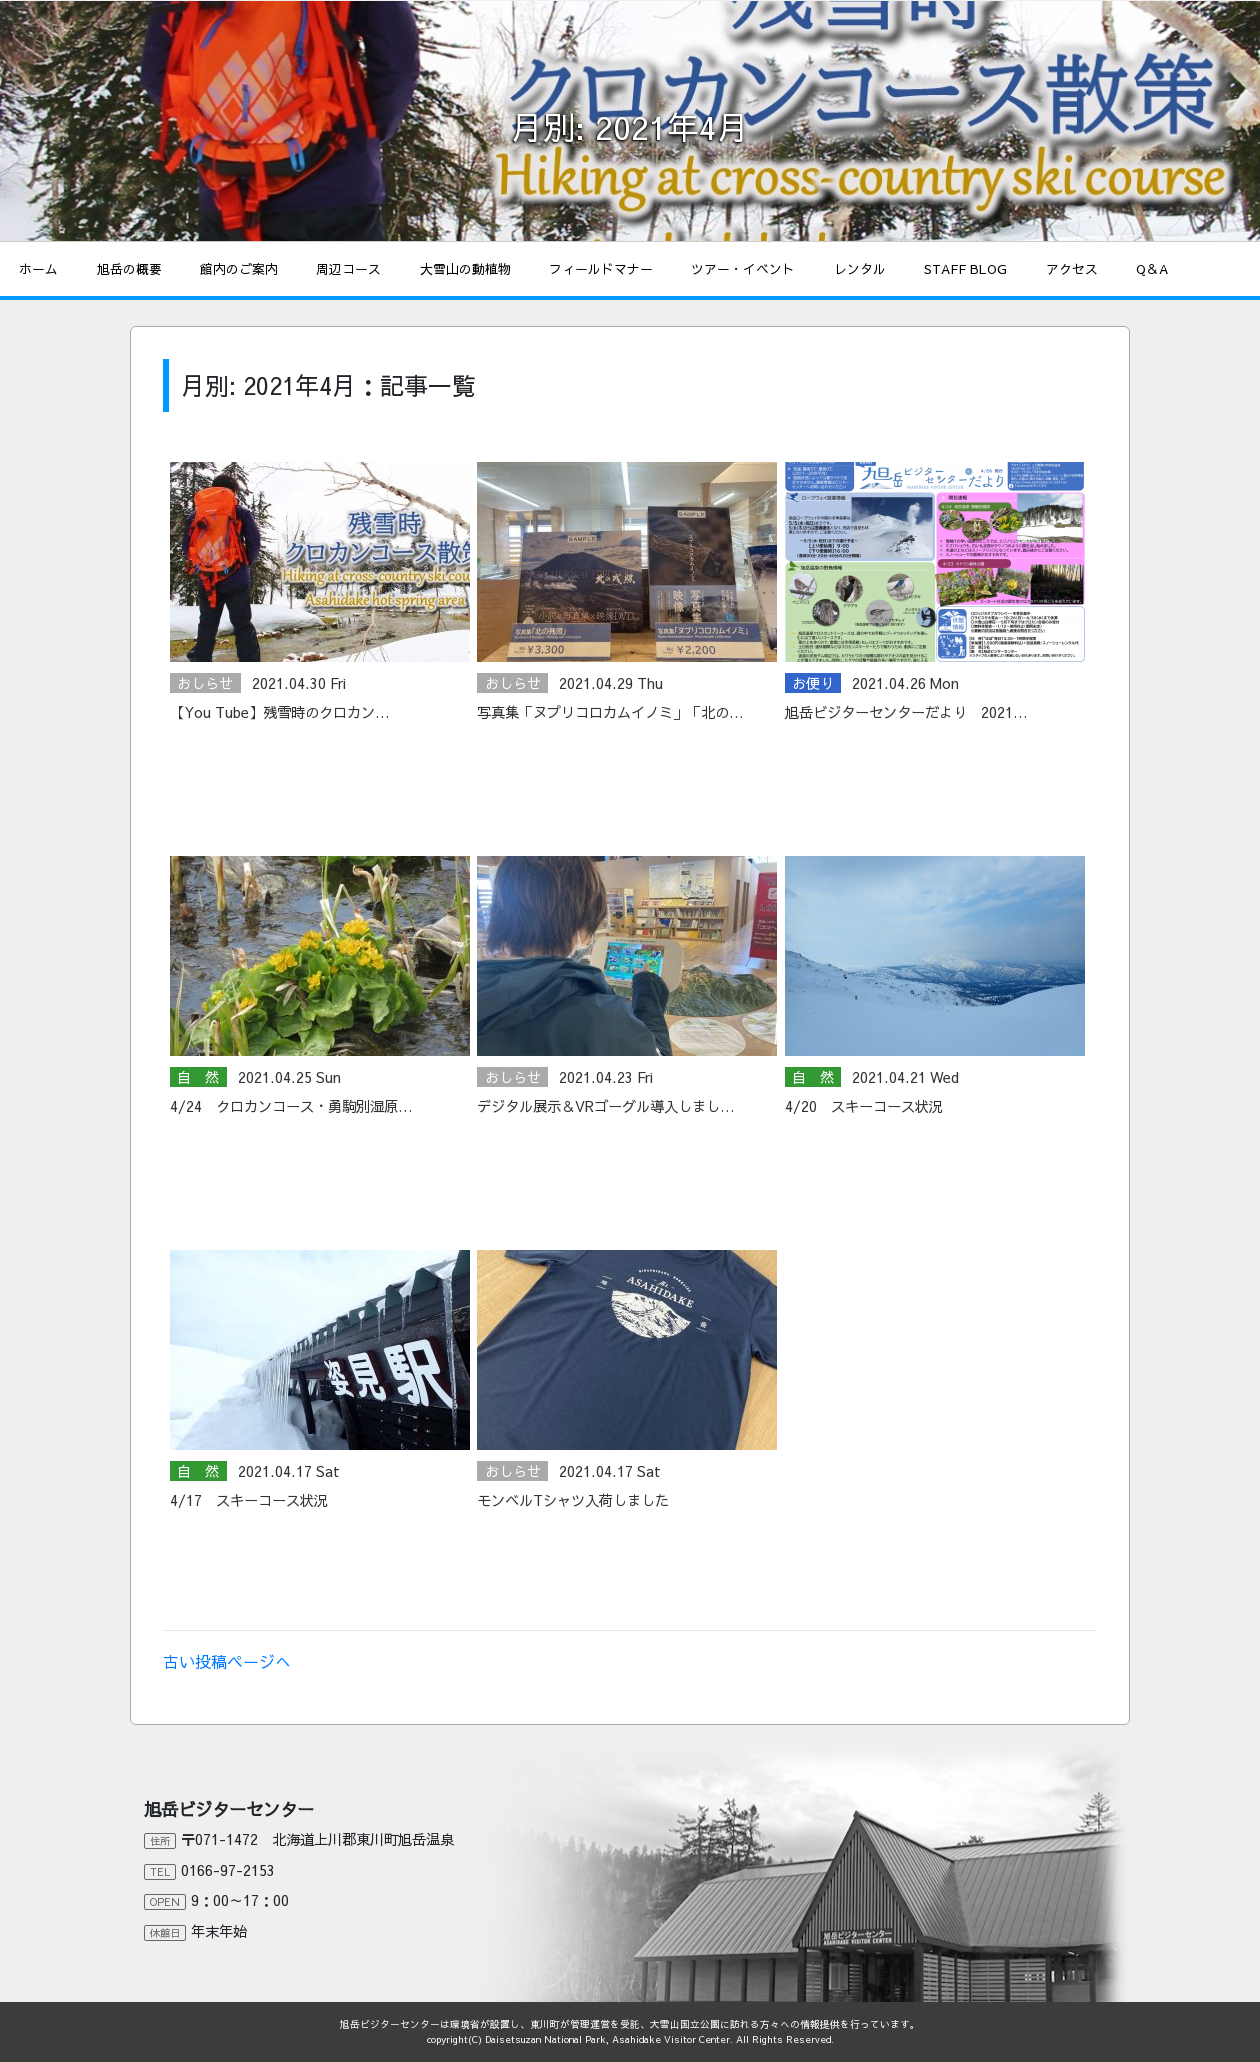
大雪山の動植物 (465, 268)
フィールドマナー (601, 268)
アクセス (1072, 268)
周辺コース (348, 268)
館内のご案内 (239, 268)
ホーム (38, 268)
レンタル (860, 268)
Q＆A (1152, 268)
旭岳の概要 (129, 268)
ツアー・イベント (743, 268)
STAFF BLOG (965, 268)
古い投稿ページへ (227, 1661)
